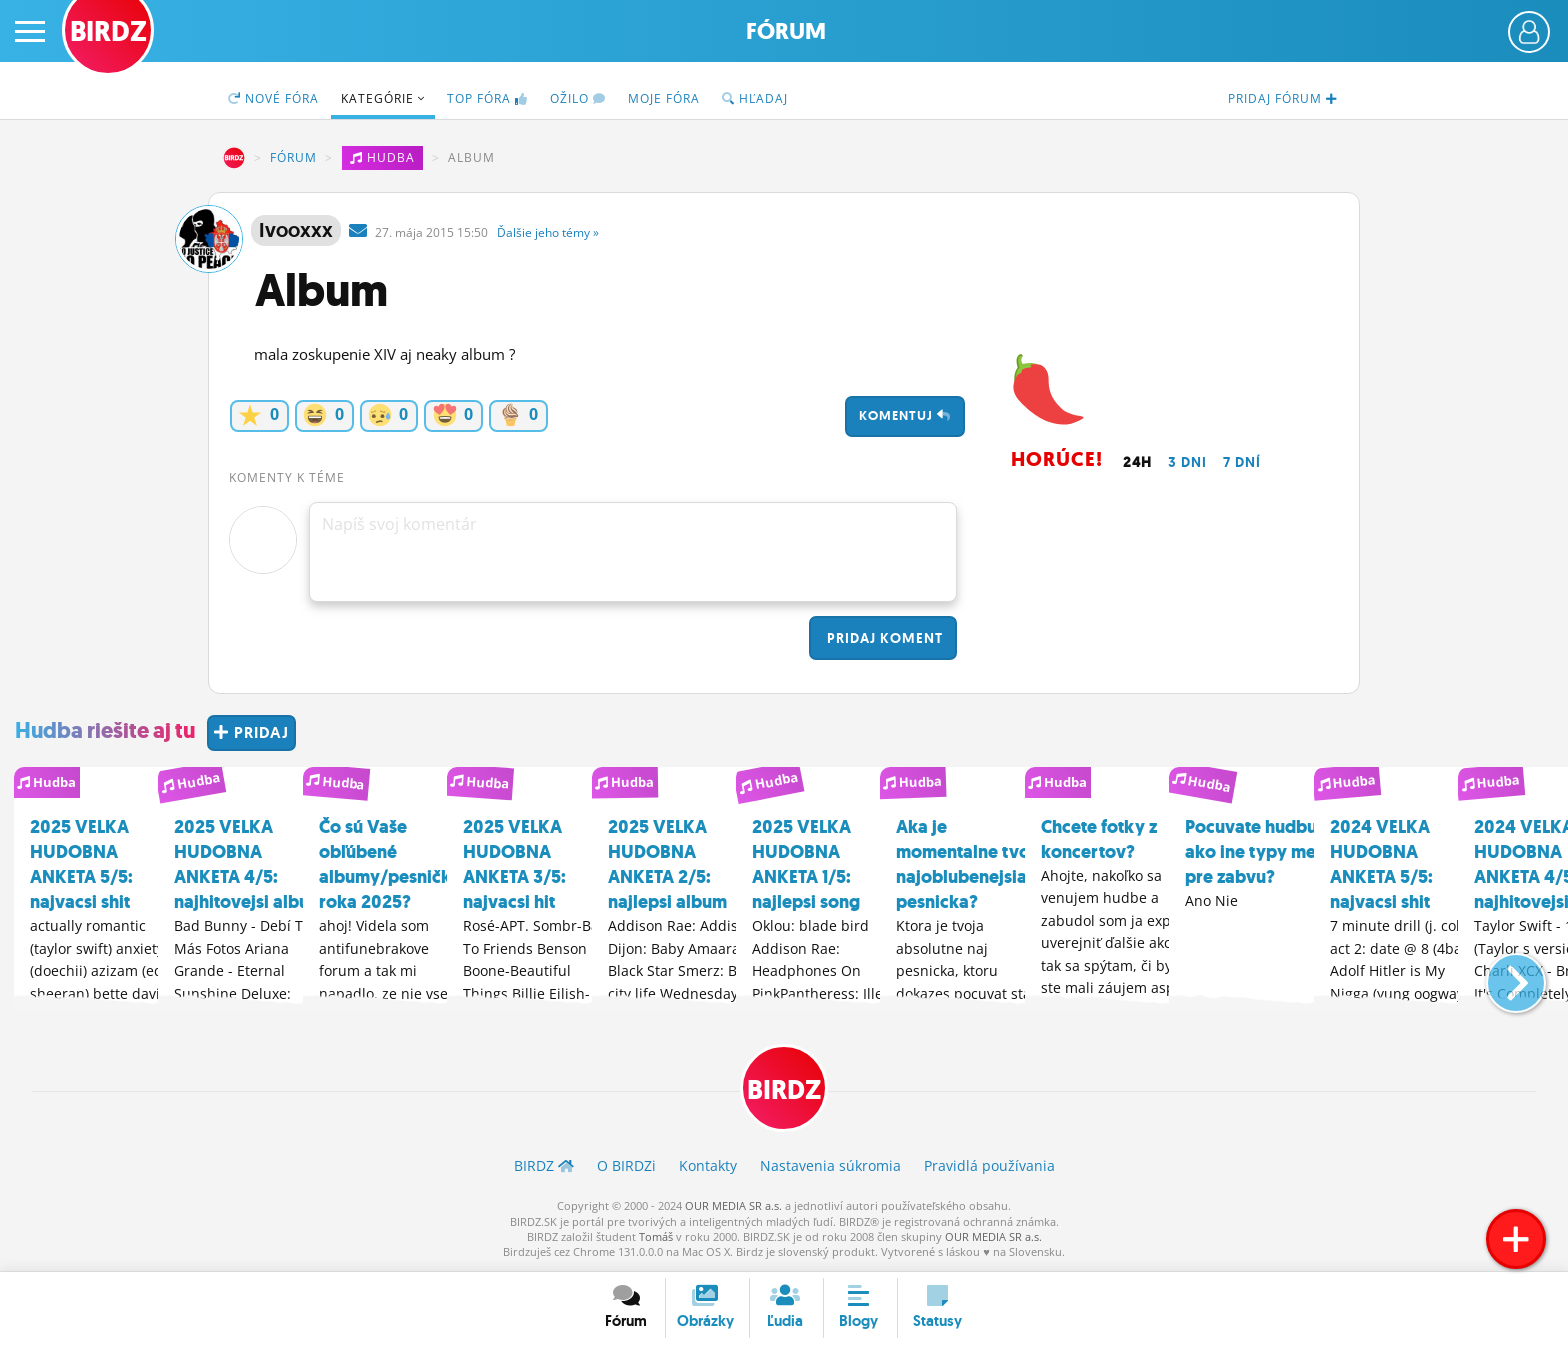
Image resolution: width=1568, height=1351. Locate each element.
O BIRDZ (626, 1166)
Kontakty (708, 1166)
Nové (273, 98)
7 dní (1242, 462)
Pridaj (883, 638)
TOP (487, 98)
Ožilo (578, 98)
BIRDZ (234, 158)
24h (1137, 462)
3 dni (1187, 462)
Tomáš (656, 1237)
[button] (1499, 973)
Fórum (786, 31)
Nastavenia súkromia (830, 1166)
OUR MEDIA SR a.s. (733, 1206)
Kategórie (383, 98)
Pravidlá (989, 1166)
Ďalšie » (548, 232)
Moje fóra (664, 98)
